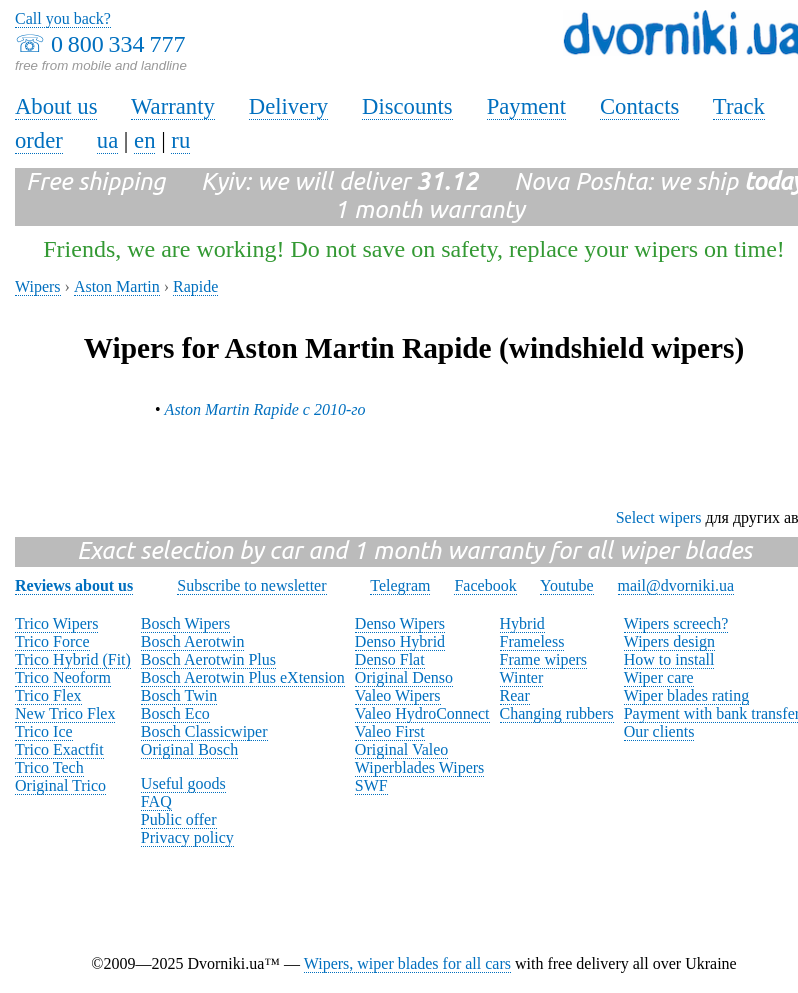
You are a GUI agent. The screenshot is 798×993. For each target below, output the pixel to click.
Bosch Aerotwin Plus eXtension (243, 677)
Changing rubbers (557, 713)
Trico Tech (49, 767)
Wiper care (659, 677)
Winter (522, 677)
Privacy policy (187, 837)
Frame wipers (544, 659)
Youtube (567, 585)
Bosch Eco (175, 713)
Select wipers (659, 517)
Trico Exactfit (59, 749)
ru (180, 140)
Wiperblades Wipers (419, 767)
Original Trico (60, 785)
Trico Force (52, 641)
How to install (669, 659)
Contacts (639, 106)
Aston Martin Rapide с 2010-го (265, 409)
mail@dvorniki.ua (676, 585)
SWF (371, 785)
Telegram (400, 585)
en (144, 140)
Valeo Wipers (398, 695)
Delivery (288, 106)
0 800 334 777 (118, 44)
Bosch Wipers (185, 623)
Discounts (407, 106)
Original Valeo (401, 749)
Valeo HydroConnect (422, 713)
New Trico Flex (65, 713)
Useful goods (183, 783)
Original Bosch (189, 749)
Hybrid (522, 623)
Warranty (173, 106)
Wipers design (669, 641)
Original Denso (404, 677)
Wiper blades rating (687, 695)
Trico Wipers (56, 623)
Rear (515, 695)
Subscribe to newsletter (251, 585)
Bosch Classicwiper (204, 731)
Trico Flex (48, 695)
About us (56, 106)
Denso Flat (390, 659)
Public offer (179, 819)
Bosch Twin (179, 695)
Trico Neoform (63, 677)
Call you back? (63, 18)
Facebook (485, 585)
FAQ (156, 801)
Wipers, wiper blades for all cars (407, 963)
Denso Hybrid (400, 641)
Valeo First (390, 731)
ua (107, 140)
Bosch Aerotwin (193, 641)
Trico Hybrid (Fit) (73, 659)
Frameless (532, 641)
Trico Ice (44, 731)
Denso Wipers (400, 623)
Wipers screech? (676, 623)
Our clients (659, 731)
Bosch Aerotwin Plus (208, 659)
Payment (526, 106)
